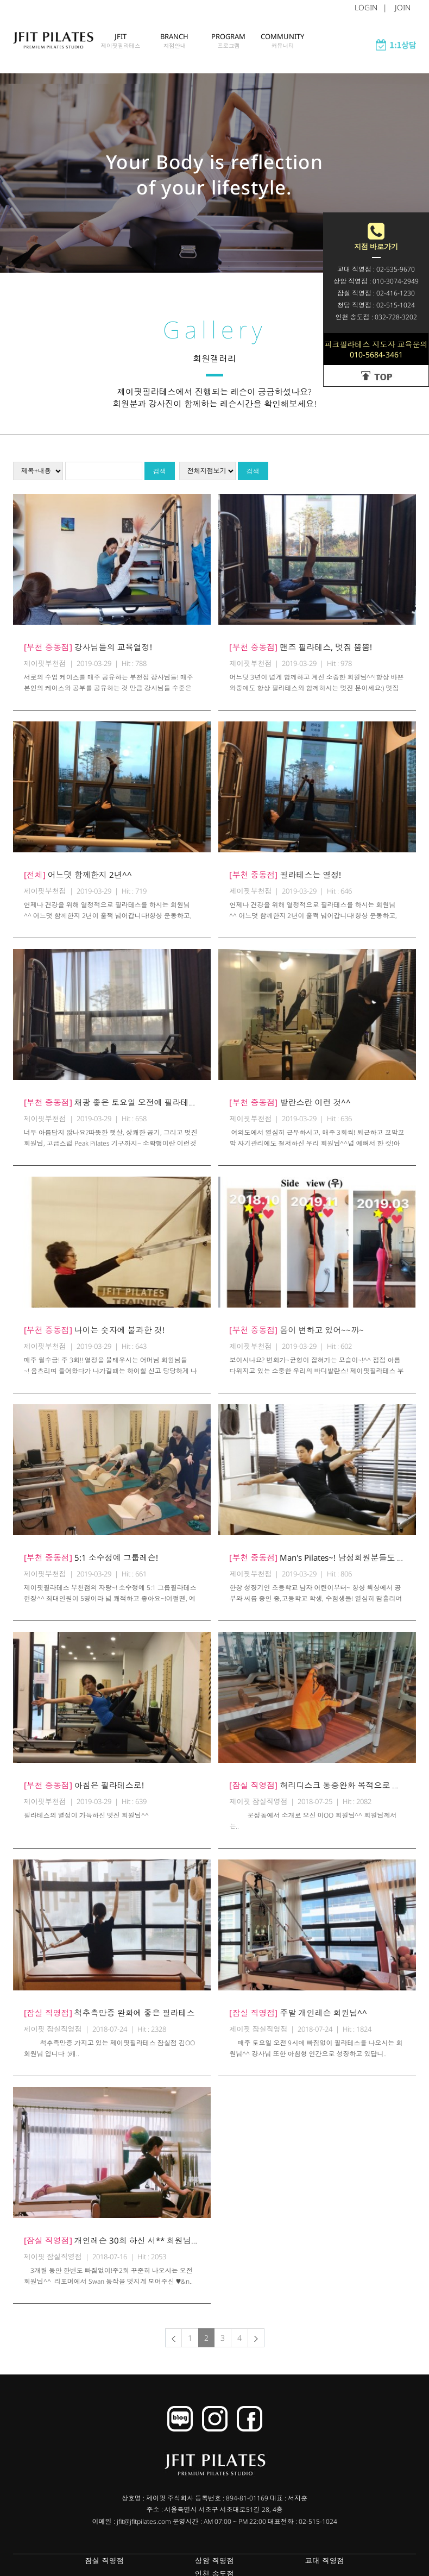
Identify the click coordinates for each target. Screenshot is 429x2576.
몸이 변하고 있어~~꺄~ (296, 1336)
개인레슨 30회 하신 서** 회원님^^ (112, 2247)
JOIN (403, 7)
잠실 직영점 (96, 2568)
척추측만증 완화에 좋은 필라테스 (109, 2019)
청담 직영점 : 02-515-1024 (376, 305)
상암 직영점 (175, 2568)
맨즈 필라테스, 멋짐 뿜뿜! (300, 654)
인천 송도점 (332, 2568)
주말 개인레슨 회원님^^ (298, 2019)
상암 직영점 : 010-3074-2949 (376, 281)
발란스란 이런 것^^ (290, 1109)
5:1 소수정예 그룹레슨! (91, 1564)
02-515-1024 (318, 2528)
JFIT (120, 52)
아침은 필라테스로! (84, 1792)
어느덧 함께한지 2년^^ (78, 881)
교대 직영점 (253, 2568)
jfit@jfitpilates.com (144, 2528)
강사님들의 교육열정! (88, 654)
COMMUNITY (283, 52)
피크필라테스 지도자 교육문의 (376, 349)
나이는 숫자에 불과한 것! (94, 1336)
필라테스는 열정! (285, 881)
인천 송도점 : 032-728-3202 (376, 317)
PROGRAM (228, 52)
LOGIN (366, 7)
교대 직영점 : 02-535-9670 (376, 269)
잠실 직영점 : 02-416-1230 (376, 293)
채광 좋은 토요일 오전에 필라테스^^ (115, 1109)
